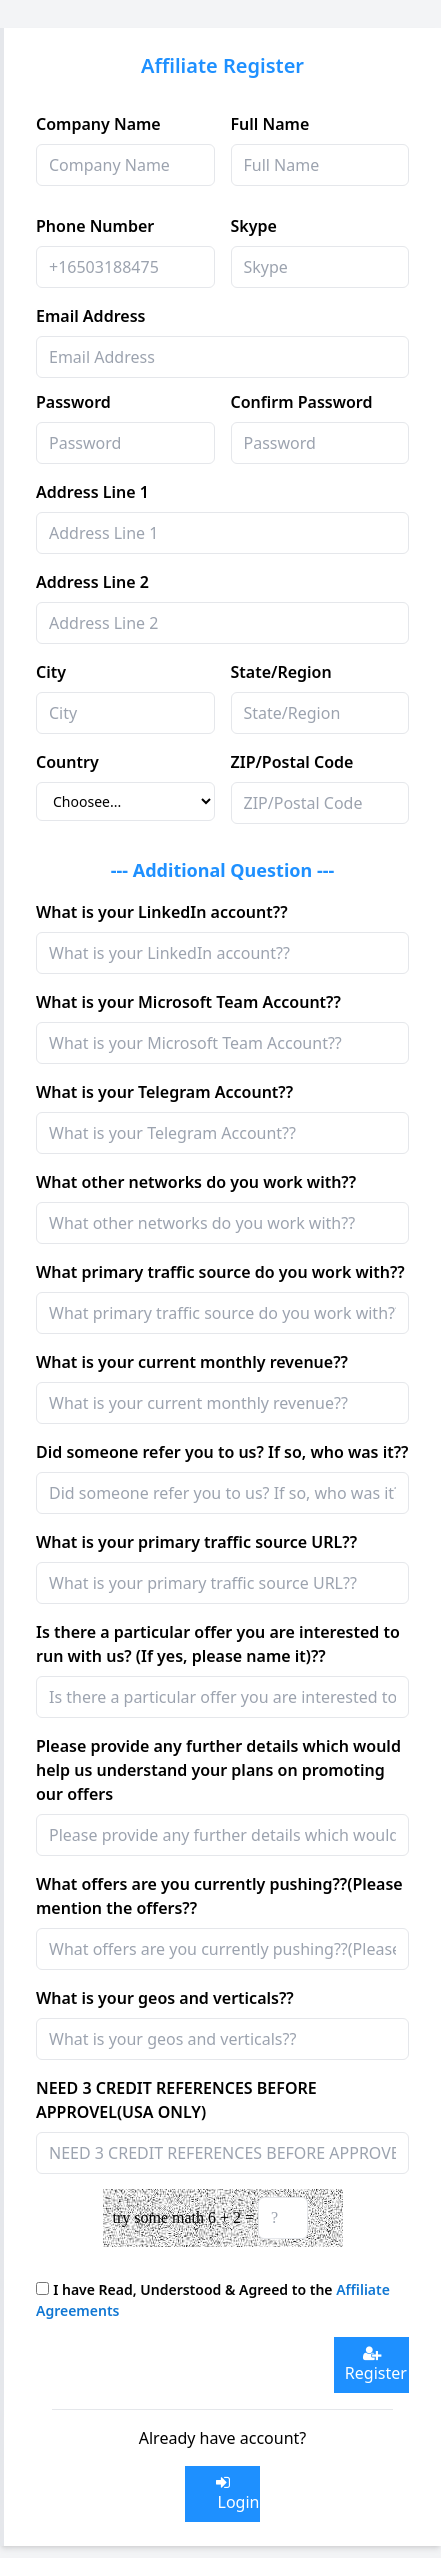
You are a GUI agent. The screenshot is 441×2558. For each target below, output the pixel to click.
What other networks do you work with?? (196, 1182)
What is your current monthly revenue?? (192, 1362)
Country (67, 762)
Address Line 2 (92, 582)
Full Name (270, 124)
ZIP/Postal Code (292, 762)
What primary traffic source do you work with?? (220, 1272)
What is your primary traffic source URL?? (196, 1542)
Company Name (98, 124)
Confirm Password (302, 402)
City (51, 672)
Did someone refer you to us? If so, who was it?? (222, 1452)
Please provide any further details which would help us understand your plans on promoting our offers (218, 1770)
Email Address (90, 316)
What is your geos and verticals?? (165, 1998)
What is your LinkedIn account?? (162, 912)
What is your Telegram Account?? (164, 1092)
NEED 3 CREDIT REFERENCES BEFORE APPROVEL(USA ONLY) (176, 2100)
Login (234, 2493)
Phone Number (95, 226)
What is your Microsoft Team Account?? (188, 1002)
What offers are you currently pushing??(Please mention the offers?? (219, 1896)
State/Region (281, 672)
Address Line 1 (92, 492)
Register (372, 2364)
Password (73, 402)
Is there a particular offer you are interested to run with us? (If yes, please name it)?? (218, 1644)
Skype (254, 226)
